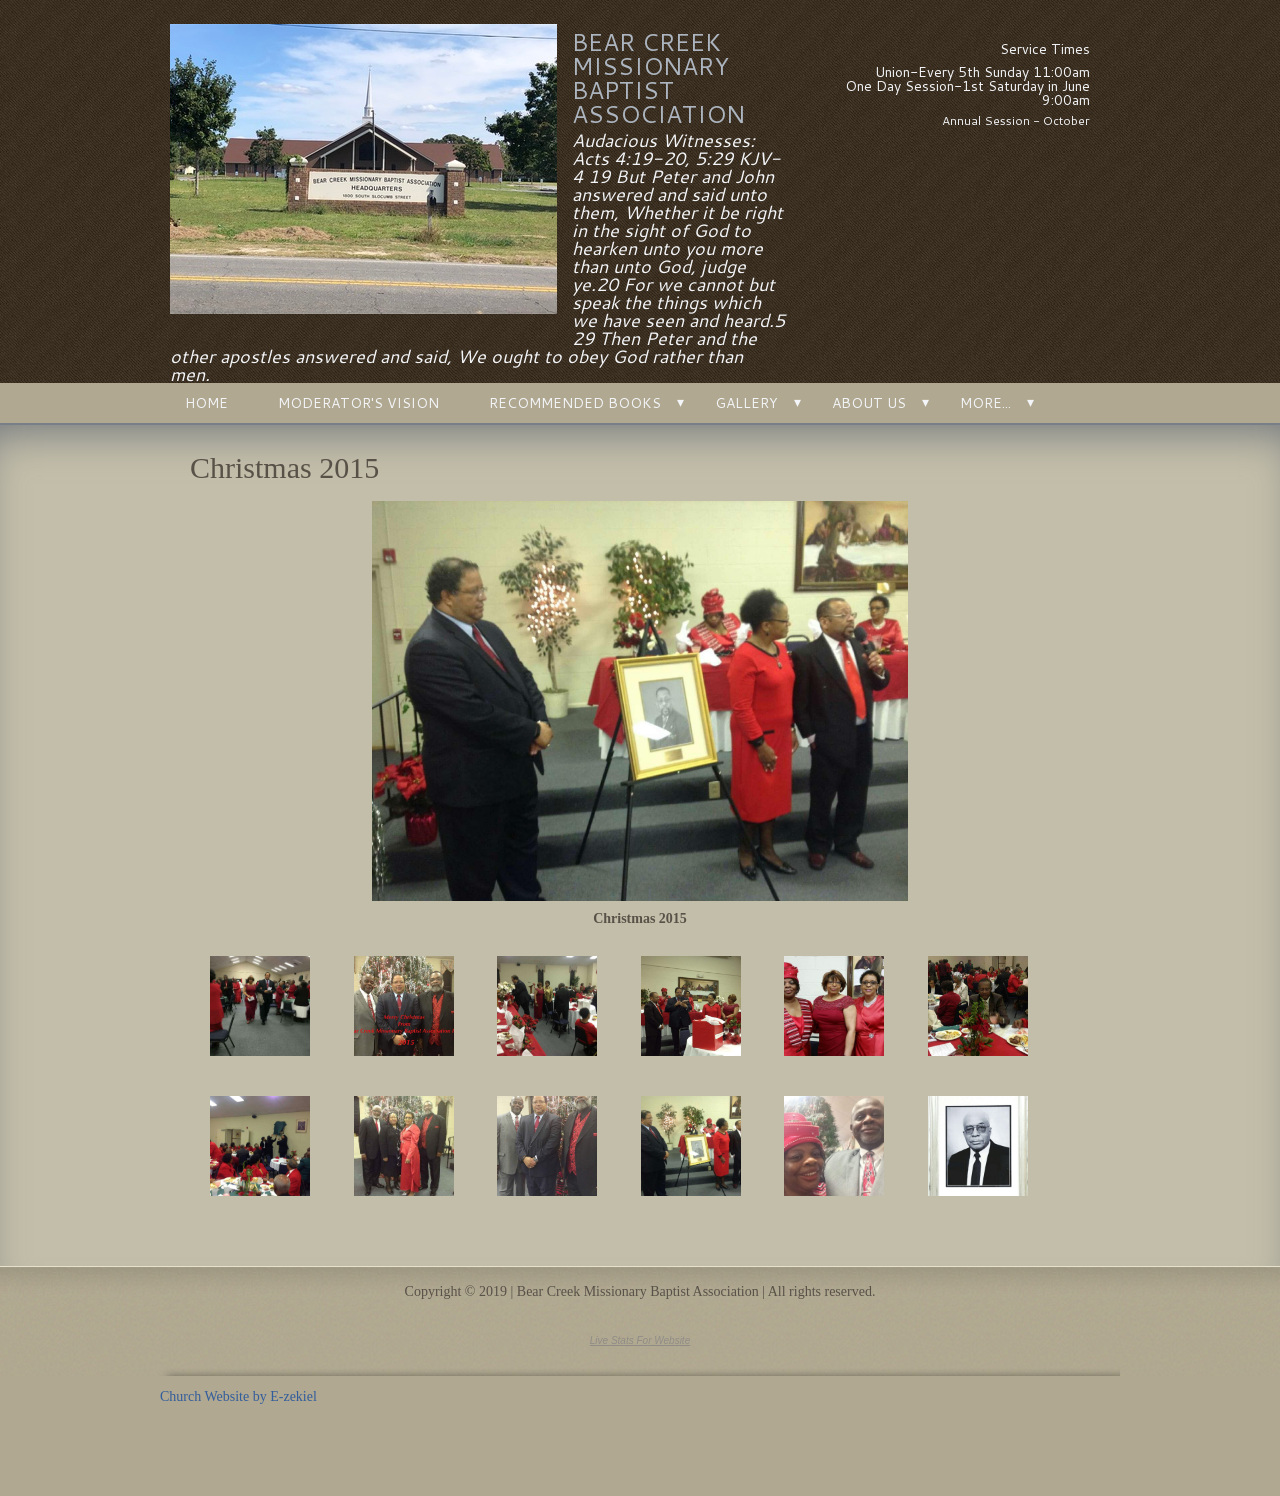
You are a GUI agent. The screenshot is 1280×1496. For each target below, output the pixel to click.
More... (985, 403)
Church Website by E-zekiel (238, 1396)
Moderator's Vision (358, 403)
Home (206, 403)
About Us (869, 403)
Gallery (746, 403)
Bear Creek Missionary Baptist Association (658, 78)
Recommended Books (575, 403)
